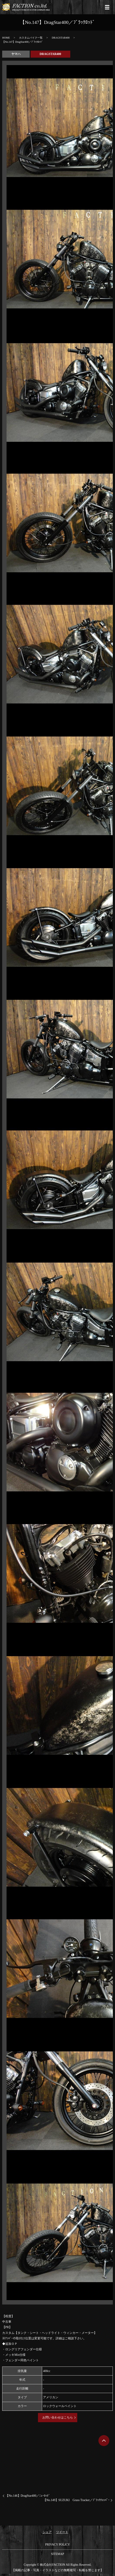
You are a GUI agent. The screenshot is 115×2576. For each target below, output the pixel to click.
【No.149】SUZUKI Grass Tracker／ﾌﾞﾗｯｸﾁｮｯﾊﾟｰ (76, 2500)
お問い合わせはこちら (57, 2417)
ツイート (62, 2532)
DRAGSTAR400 (61, 37)
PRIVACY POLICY (57, 2544)
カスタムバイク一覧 (31, 37)
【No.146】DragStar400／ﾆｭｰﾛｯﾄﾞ (27, 2495)
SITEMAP (57, 2554)
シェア (47, 2532)
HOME (6, 37)
